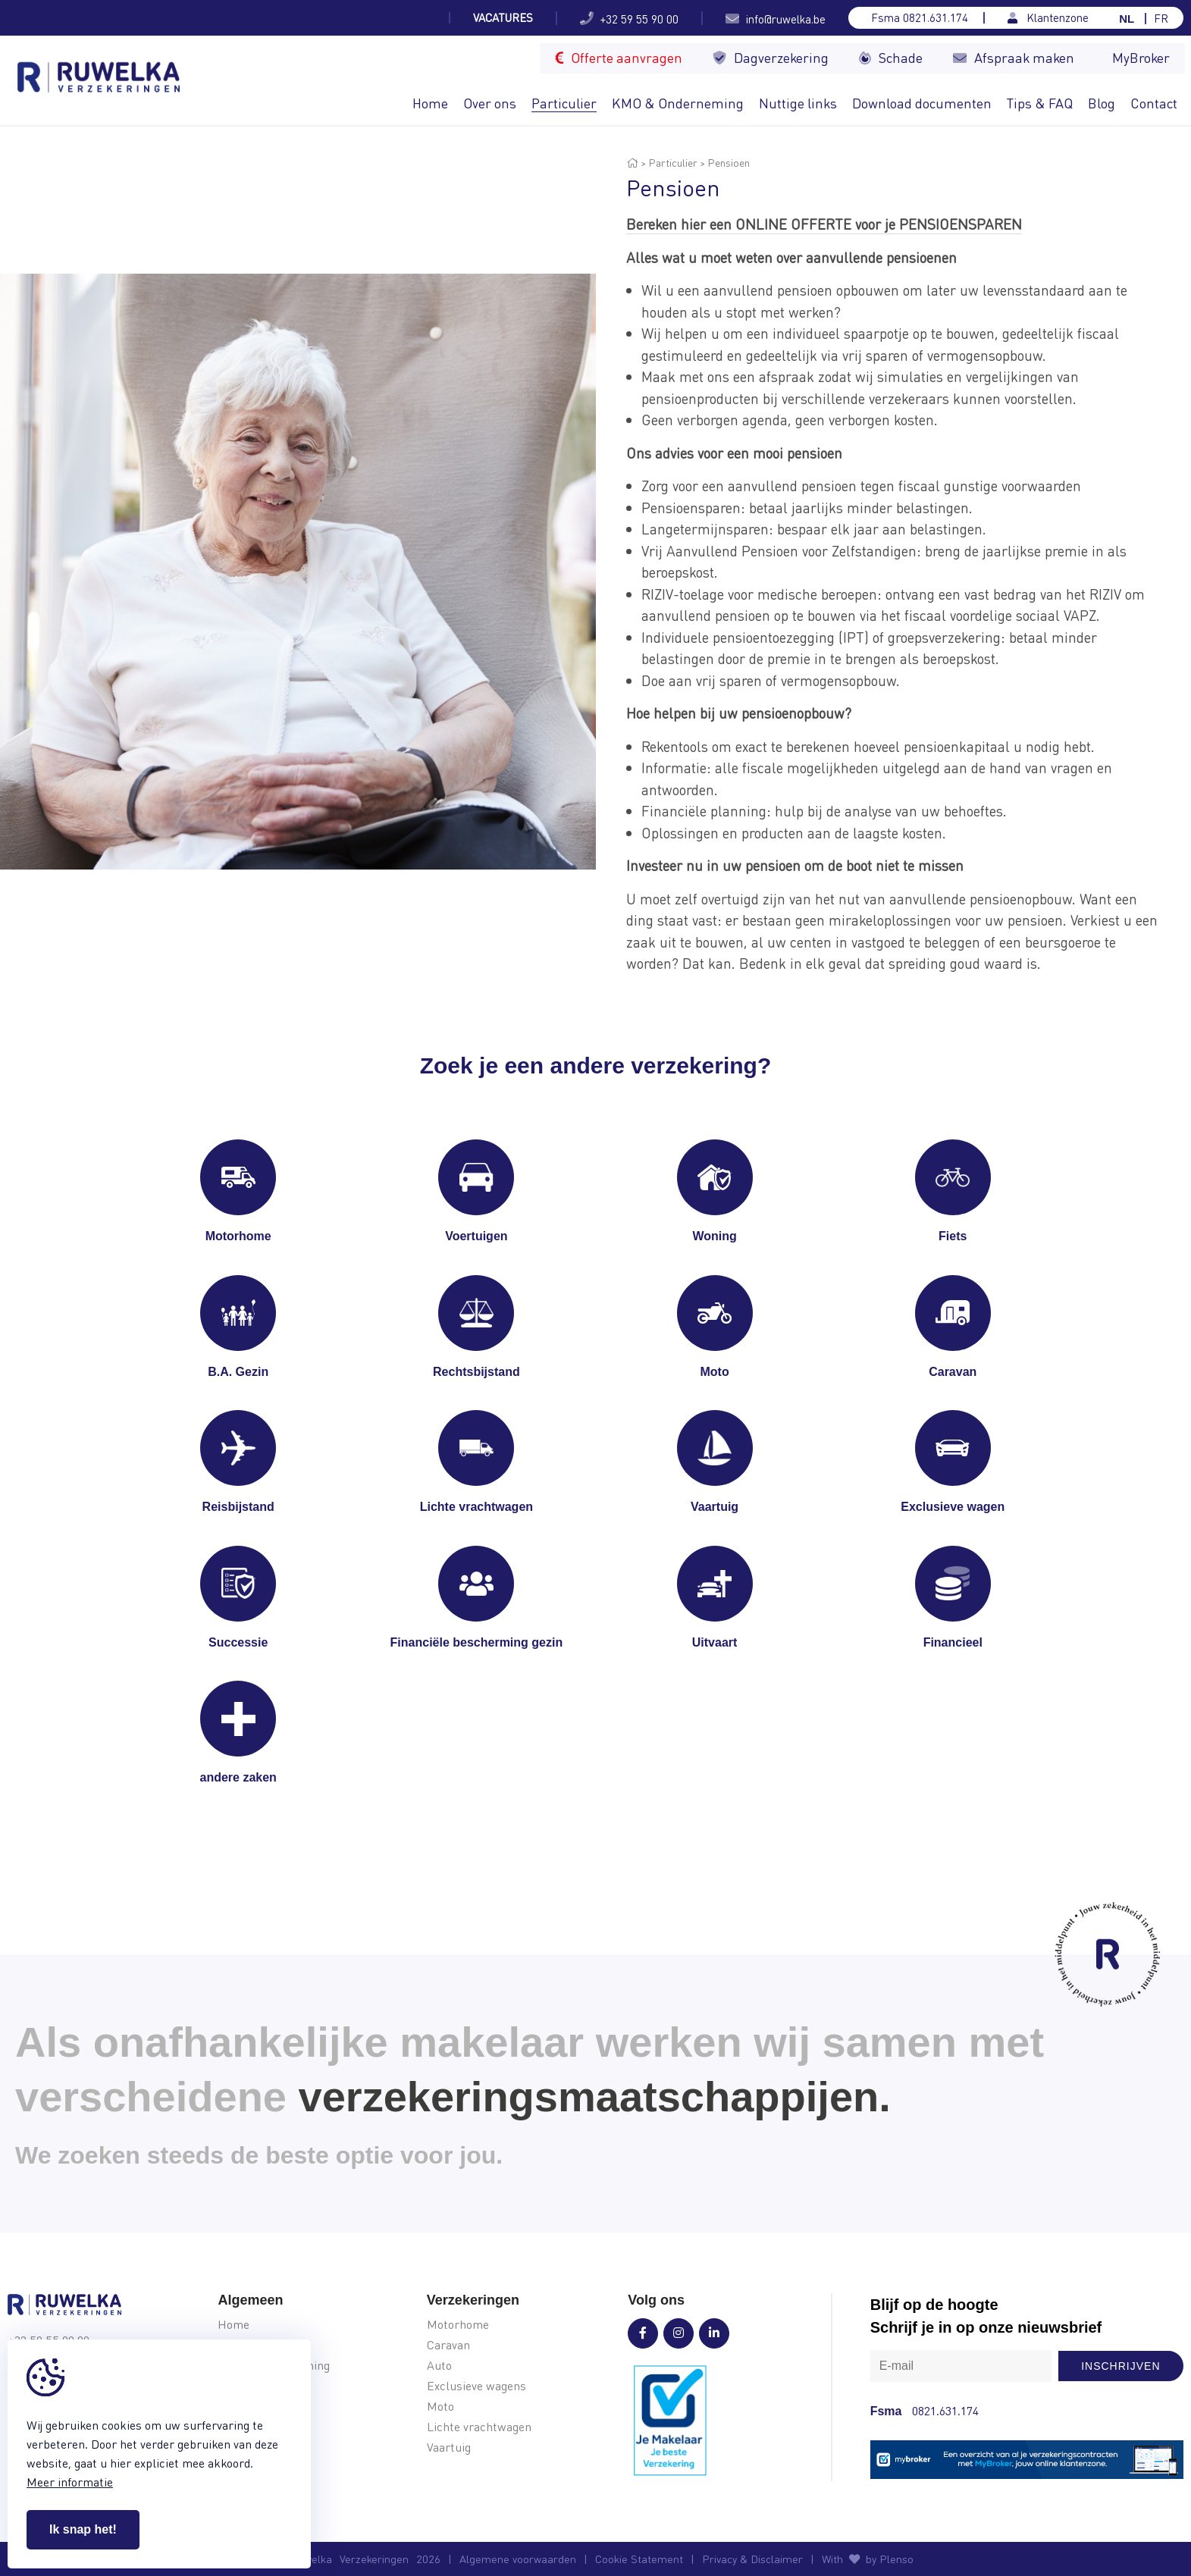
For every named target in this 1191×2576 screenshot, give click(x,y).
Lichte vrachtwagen (479, 2427)
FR (1161, 18)
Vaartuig (449, 2447)
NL (1126, 18)
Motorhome (458, 2324)
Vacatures (503, 18)
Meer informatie (70, 2482)
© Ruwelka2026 (358, 2559)
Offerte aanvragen (618, 57)
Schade (891, 57)
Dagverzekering (771, 57)
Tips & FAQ (1040, 102)
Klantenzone (1048, 18)
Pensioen (728, 162)
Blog (1101, 102)
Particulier (564, 102)
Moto (440, 2406)
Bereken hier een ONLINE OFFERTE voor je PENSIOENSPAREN (824, 224)
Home (430, 102)
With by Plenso (868, 2559)
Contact (1153, 102)
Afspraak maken (1013, 57)
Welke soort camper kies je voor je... (337, 18)
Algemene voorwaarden (517, 2559)
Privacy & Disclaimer (752, 2559)
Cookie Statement (639, 2559)
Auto (439, 2365)
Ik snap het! (83, 2529)
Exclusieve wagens (476, 2386)
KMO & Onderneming (678, 102)
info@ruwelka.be (776, 18)
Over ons (489, 102)
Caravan (448, 2345)
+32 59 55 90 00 (629, 18)
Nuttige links (798, 102)
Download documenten (922, 102)
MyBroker (1141, 57)
